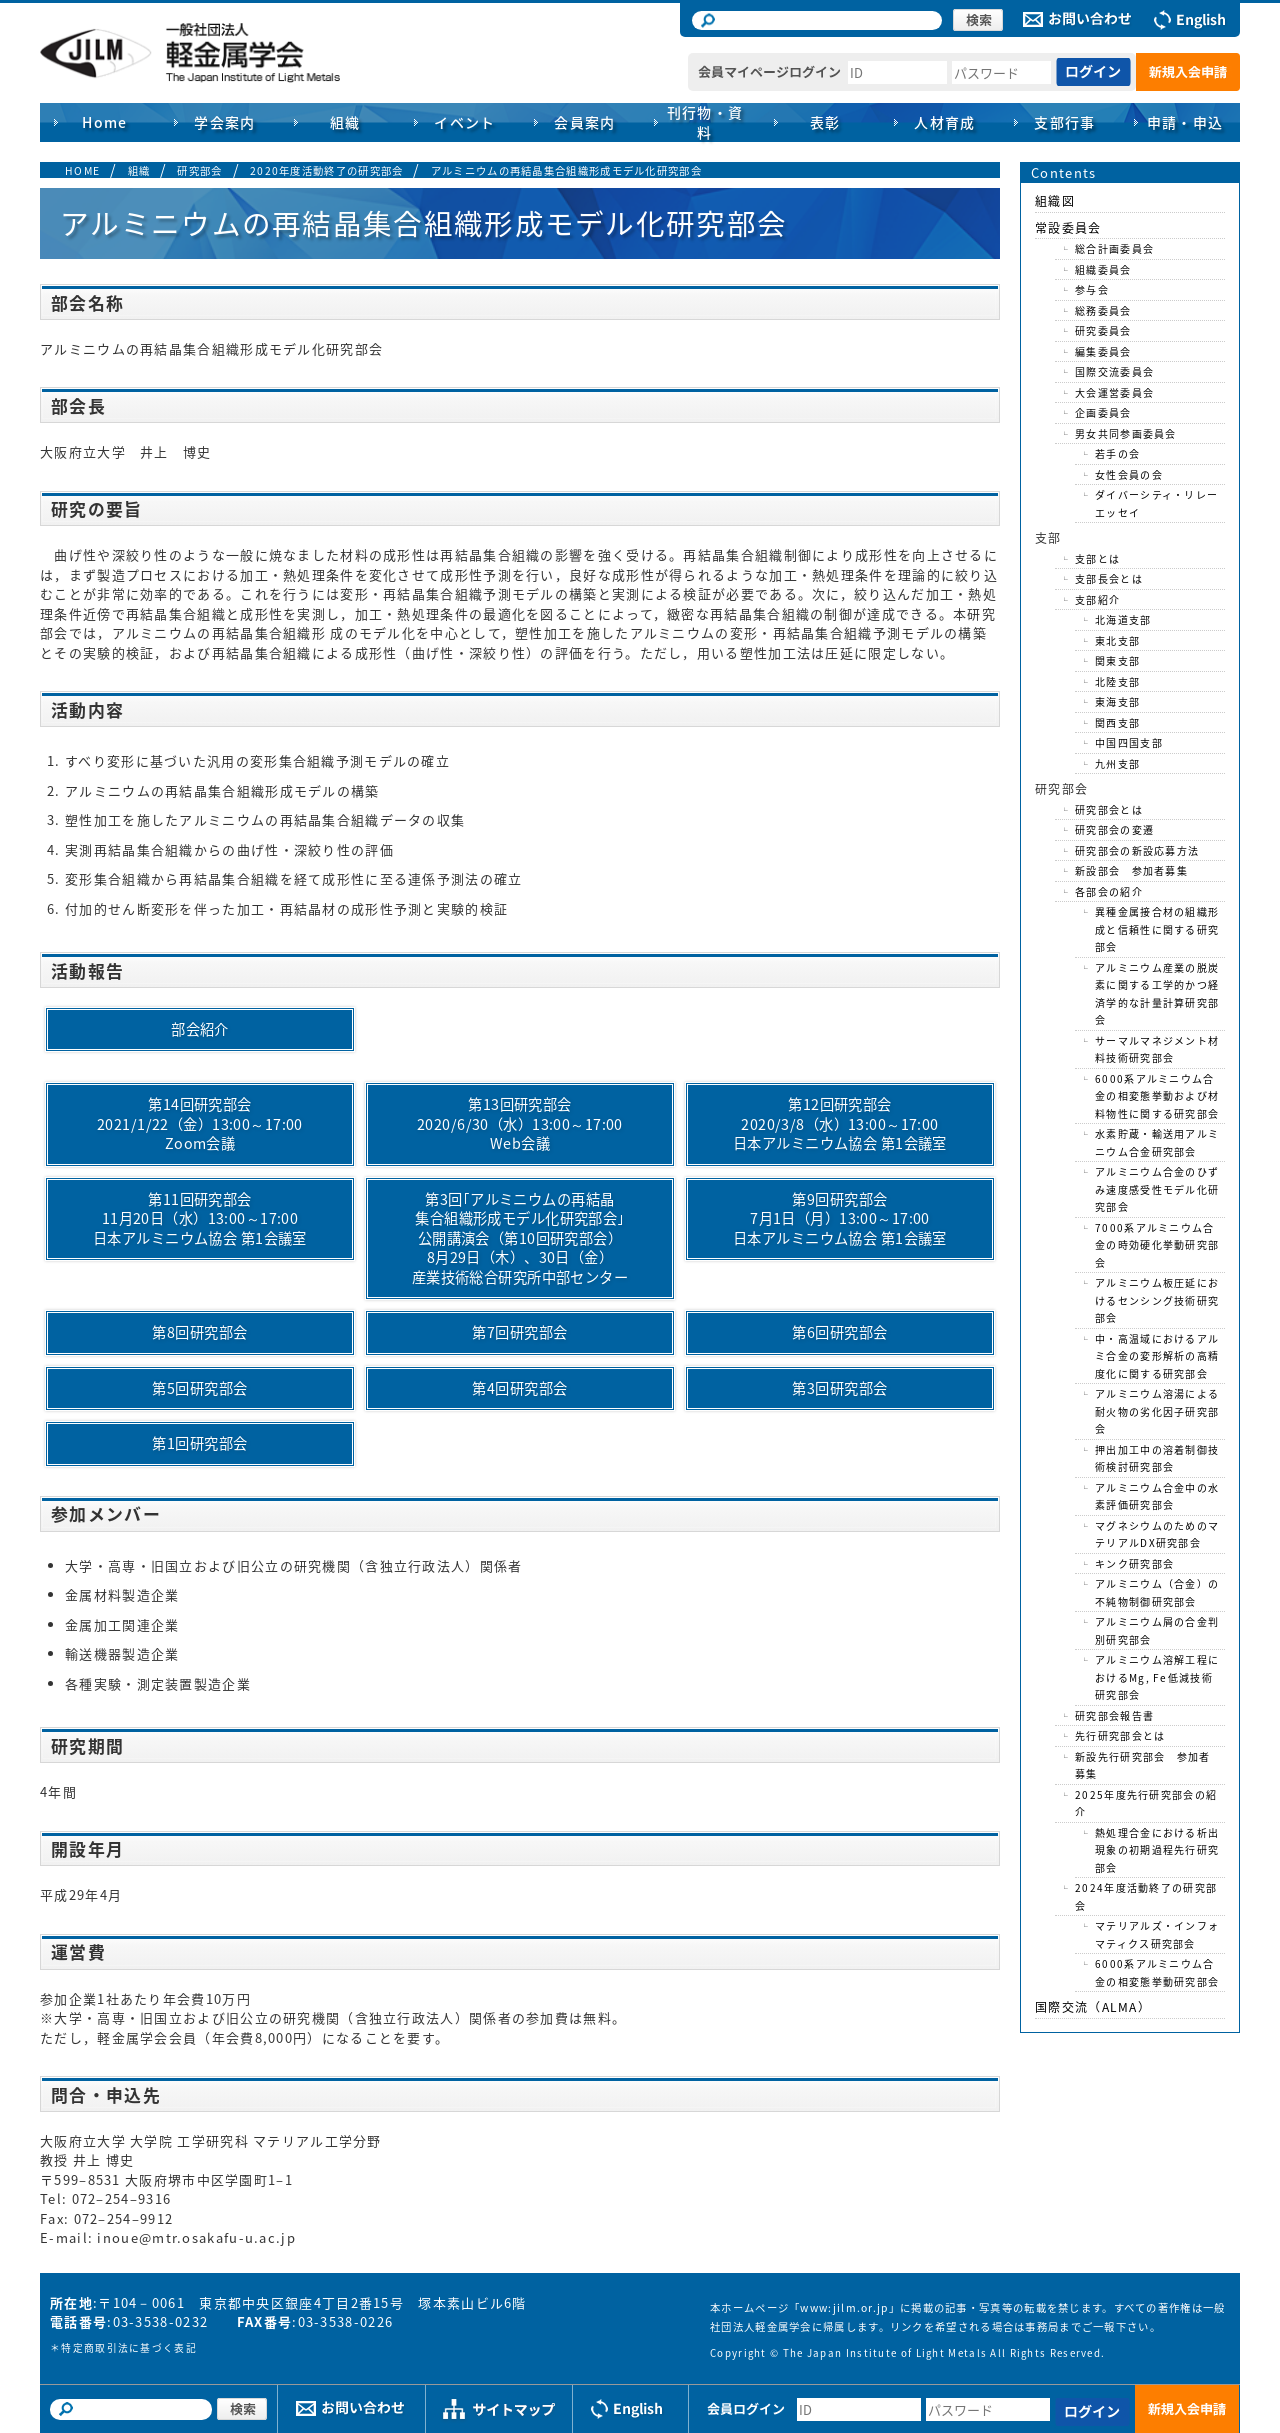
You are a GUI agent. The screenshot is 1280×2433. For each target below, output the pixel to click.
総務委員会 (1103, 310)
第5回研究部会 (199, 1388)
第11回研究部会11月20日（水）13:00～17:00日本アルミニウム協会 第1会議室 (207, 1218)
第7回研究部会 (519, 1332)
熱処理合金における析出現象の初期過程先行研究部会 (1157, 1850)
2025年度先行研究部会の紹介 (1146, 1803)
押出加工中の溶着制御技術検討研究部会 (1157, 1458)
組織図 (1055, 201)
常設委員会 (1068, 228)
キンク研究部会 (1134, 1563)
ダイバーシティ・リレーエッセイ (1156, 503)
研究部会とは (1109, 809)
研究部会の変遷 (1114, 829)
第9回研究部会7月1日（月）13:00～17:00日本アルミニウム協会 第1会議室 (840, 1218)
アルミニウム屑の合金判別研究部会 (1157, 1630)
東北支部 (1117, 640)
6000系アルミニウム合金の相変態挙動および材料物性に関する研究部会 (1157, 1096)
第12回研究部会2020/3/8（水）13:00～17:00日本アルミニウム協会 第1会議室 (847, 1123)
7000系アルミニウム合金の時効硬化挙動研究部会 (1157, 1245)
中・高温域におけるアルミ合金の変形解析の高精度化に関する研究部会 (1157, 1356)
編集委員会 (1103, 351)
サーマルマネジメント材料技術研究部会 (1157, 1049)
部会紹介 (200, 1029)
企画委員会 (1103, 412)
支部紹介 (1097, 599)
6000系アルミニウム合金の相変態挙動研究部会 (1157, 1972)
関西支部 (1117, 722)
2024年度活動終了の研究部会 (1146, 1896)
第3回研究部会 (839, 1388)
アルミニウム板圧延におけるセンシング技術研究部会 (1157, 1300)
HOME (82, 170)
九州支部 (1117, 763)
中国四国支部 (1129, 742)
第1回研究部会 (199, 1443)
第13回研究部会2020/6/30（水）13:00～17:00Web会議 (520, 1123)
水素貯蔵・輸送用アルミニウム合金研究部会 (1157, 1142)
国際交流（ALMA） (1093, 2007)
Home (105, 122)
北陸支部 (1117, 681)
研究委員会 (1103, 330)
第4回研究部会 (519, 1388)
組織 (139, 170)
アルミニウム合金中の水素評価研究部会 (1157, 1496)
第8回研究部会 (199, 1332)
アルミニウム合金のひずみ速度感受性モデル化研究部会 (1157, 1189)
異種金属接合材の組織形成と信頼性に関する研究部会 (1157, 929)
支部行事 (1065, 122)
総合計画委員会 (1114, 248)
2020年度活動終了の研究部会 (327, 170)
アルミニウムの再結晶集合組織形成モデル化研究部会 (566, 170)
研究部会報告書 (1114, 1715)
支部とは (1097, 558)
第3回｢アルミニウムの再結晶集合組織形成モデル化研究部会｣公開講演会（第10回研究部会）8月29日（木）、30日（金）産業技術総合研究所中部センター (520, 1238)
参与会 (1092, 289)
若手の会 (1117, 453)
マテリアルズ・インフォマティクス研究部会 (1157, 1934)
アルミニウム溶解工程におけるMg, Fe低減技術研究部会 (1157, 1677)
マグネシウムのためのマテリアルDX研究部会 (1157, 1534)
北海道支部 (1123, 619)
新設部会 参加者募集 (1131, 870)
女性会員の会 (1129, 474)
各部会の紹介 (1109, 891)
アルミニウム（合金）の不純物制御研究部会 (1157, 1592)
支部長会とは (1109, 578)
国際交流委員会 (1114, 371)
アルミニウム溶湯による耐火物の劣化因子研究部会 (1157, 1411)
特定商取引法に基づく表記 (129, 2348)
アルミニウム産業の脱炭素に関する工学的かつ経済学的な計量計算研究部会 (1157, 994)
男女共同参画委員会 (1126, 433)
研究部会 (199, 170)
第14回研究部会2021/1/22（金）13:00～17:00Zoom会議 (200, 1123)
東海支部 (1117, 701)
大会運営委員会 (1114, 392)
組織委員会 (1103, 269)
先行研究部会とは (1120, 1735)
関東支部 (1117, 660)
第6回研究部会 (839, 1332)
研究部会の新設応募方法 (1137, 850)
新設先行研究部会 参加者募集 (1143, 1765)
